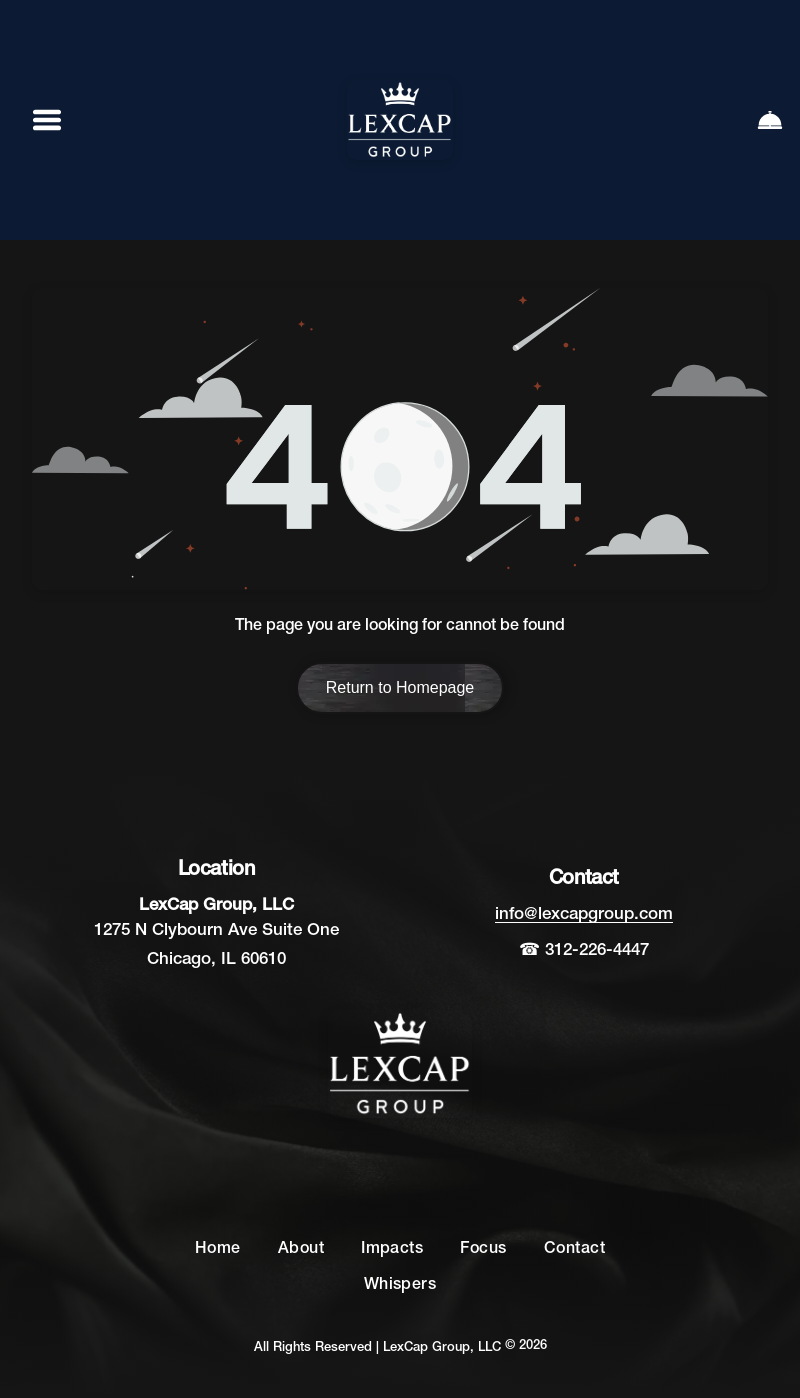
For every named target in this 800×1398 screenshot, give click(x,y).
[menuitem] (218, 1250)
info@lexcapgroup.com (584, 914)
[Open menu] (47, 120)
